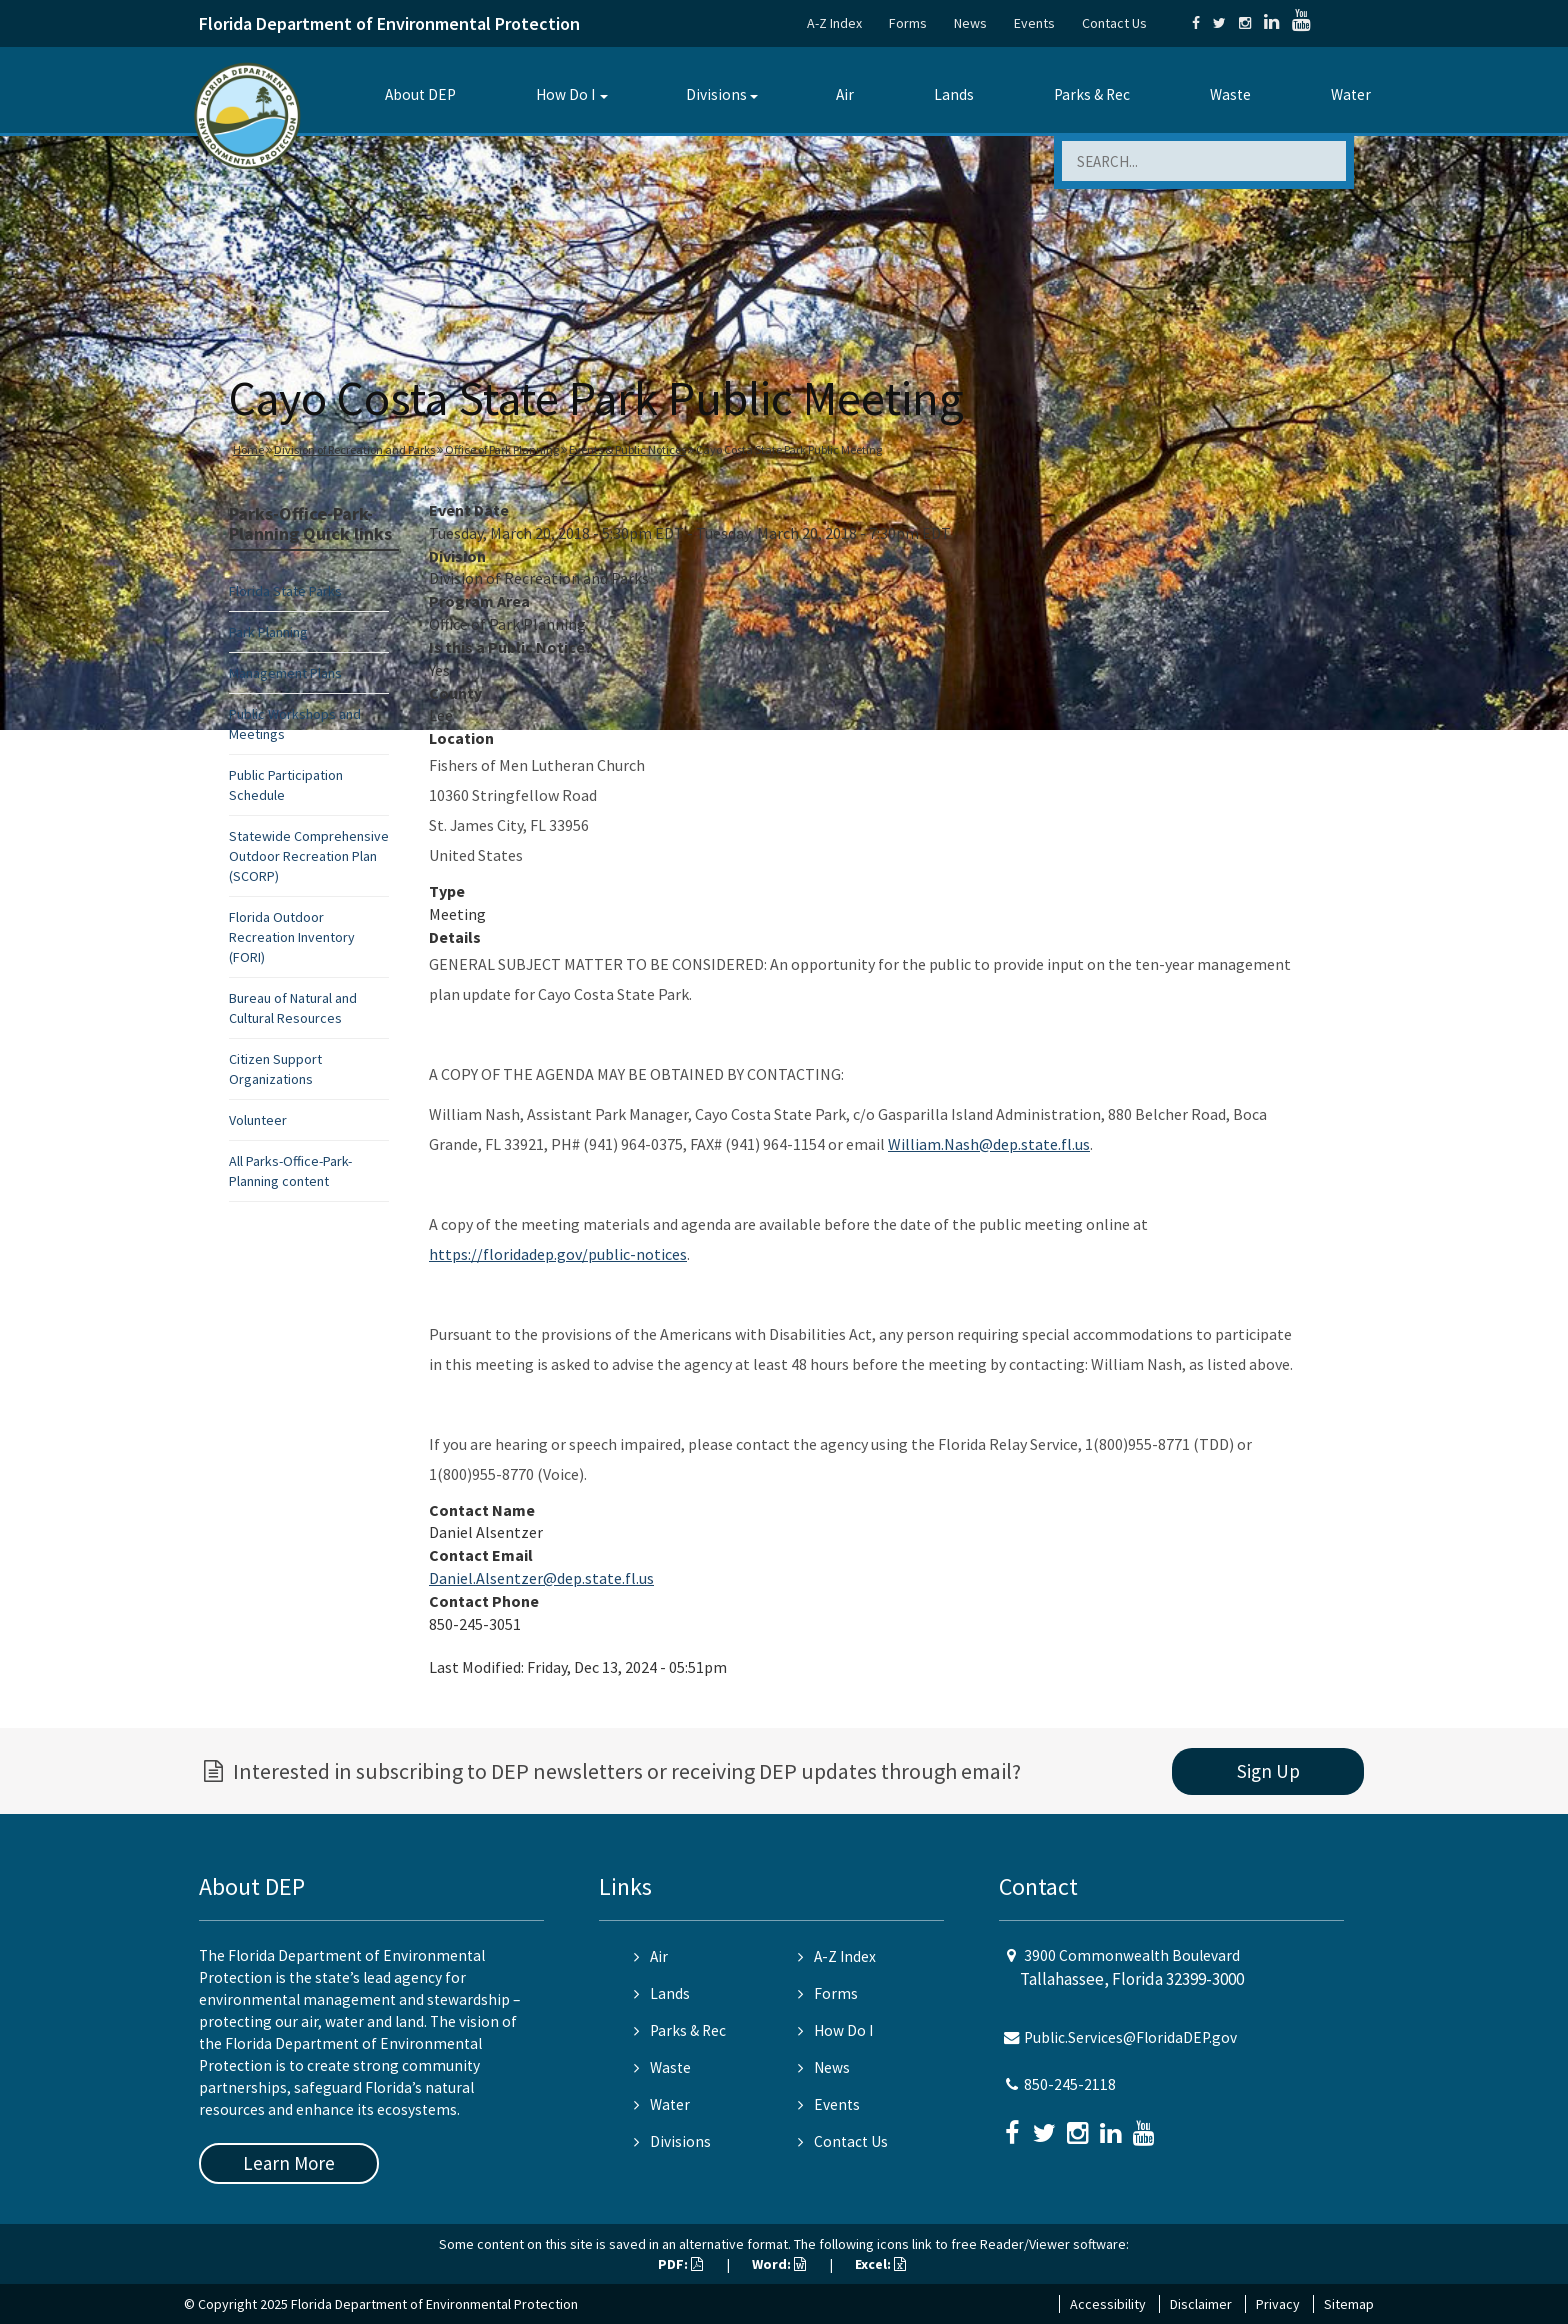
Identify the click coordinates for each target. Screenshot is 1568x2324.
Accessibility (1108, 2304)
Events (1034, 23)
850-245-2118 (1070, 2084)
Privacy (1278, 2304)
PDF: (680, 2264)
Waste (1230, 94)
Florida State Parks (285, 591)
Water (1351, 94)
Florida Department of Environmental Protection (389, 23)
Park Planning (268, 632)
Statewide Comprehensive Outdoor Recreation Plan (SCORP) (309, 856)
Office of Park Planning (502, 449)
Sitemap (1349, 2304)
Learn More (289, 2163)
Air (845, 94)
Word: (779, 2264)
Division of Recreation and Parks (354, 449)
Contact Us (1114, 23)
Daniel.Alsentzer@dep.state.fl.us (541, 1578)
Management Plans (285, 673)
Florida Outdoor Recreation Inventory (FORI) (292, 937)
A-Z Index (834, 23)
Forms (908, 23)
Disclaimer (1201, 2304)
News (970, 23)
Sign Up (1268, 1771)
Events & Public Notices (627, 449)
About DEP (420, 94)
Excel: (880, 2264)
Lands (954, 94)
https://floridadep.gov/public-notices (558, 1254)
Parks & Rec (1092, 94)
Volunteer (258, 1120)
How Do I (565, 94)
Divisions (716, 94)
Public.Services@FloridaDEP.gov (1130, 2037)
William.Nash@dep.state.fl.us (989, 1144)
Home (248, 449)
